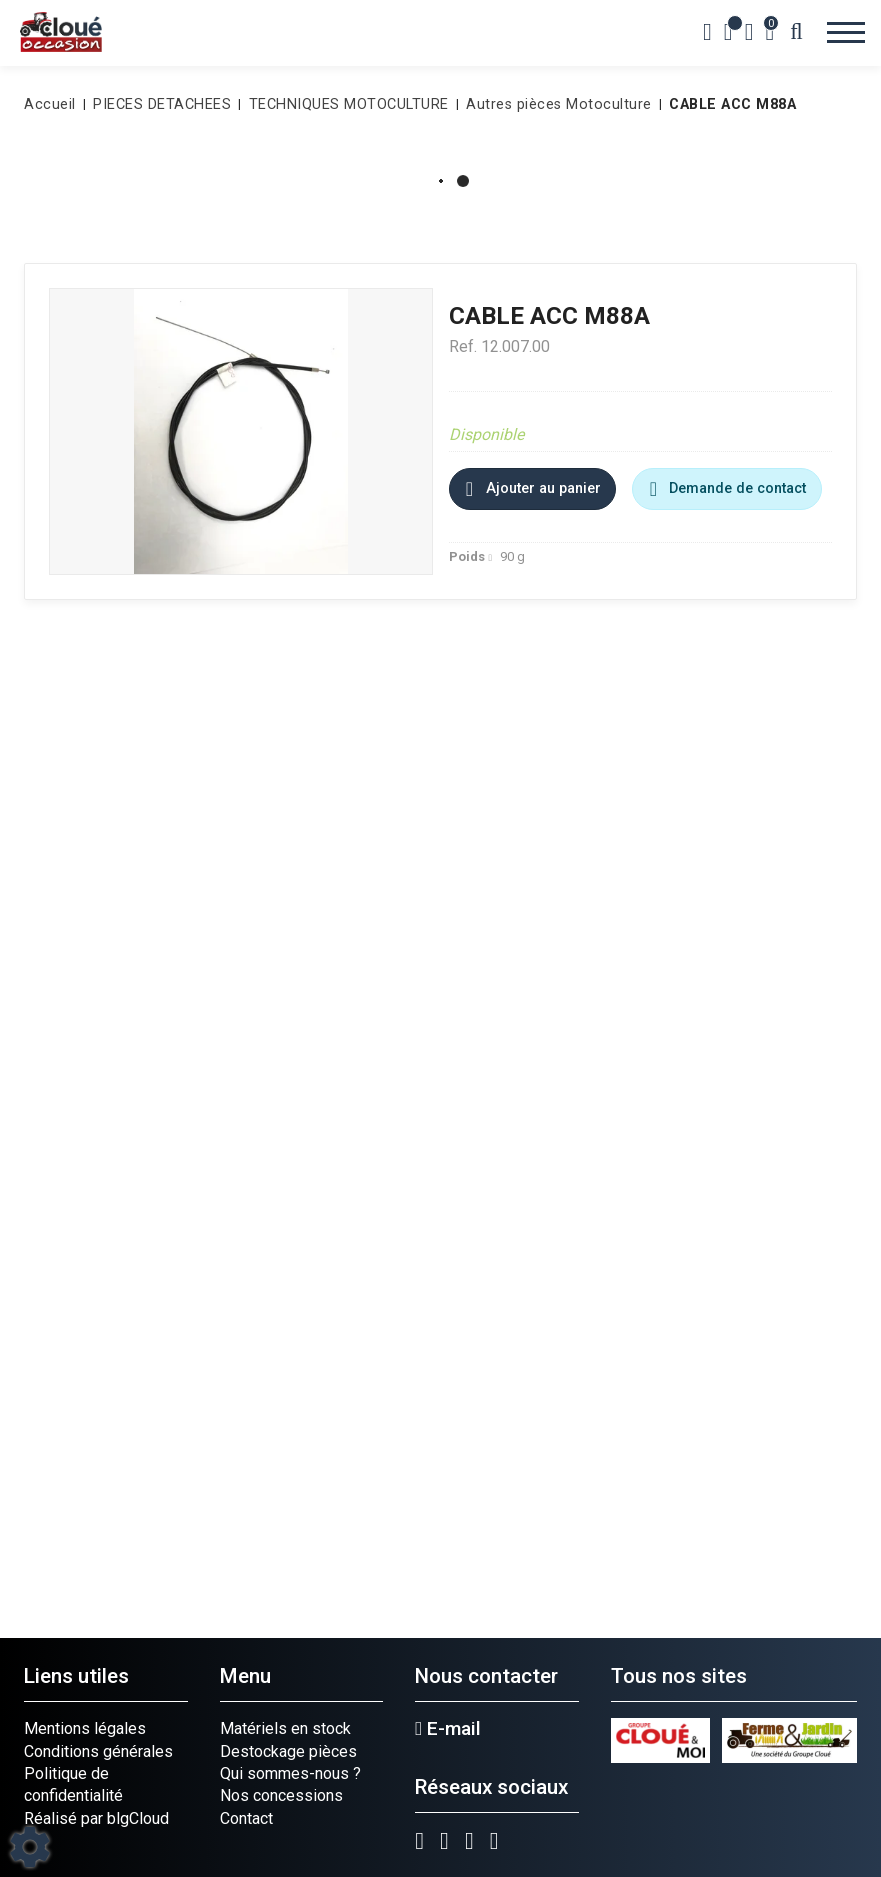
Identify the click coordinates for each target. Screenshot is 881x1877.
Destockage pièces (288, 1751)
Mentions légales (85, 1728)
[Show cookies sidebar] (30, 1847)
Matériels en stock (285, 1728)
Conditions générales (98, 1751)
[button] (729, 105)
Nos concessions (281, 1795)
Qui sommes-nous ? (290, 1773)
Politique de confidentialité (73, 1784)
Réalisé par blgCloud (96, 1818)
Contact (246, 1818)
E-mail (448, 1729)
